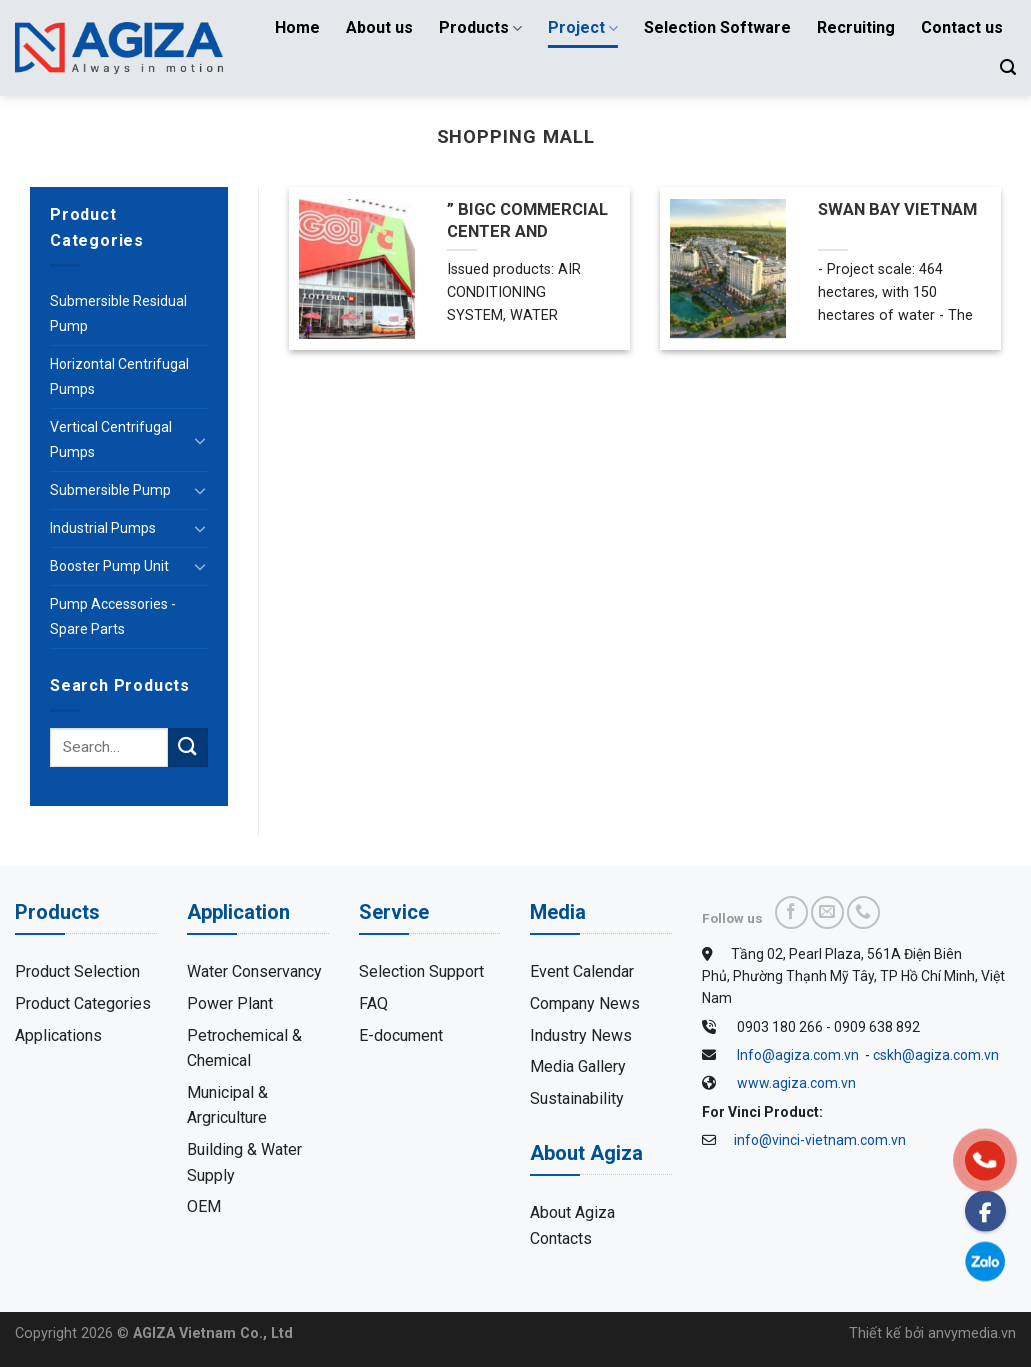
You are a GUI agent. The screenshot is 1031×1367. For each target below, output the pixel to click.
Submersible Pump (110, 490)
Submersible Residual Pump (118, 313)
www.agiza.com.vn (796, 1083)
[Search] (1008, 67)
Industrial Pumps (103, 528)
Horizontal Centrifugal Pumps (119, 376)
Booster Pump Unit (109, 566)
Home (297, 27)
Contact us (962, 27)
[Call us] (863, 912)
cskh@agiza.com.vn (936, 1055)
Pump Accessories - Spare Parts (113, 616)
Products (480, 28)
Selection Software (717, 27)
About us (379, 27)
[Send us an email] (827, 912)
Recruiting (856, 27)
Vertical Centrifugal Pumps (111, 439)
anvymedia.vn (972, 1333)
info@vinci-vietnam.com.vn (820, 1140)
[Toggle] (200, 440)
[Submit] (188, 747)
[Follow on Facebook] (791, 912)
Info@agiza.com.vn (798, 1055)
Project (583, 28)
